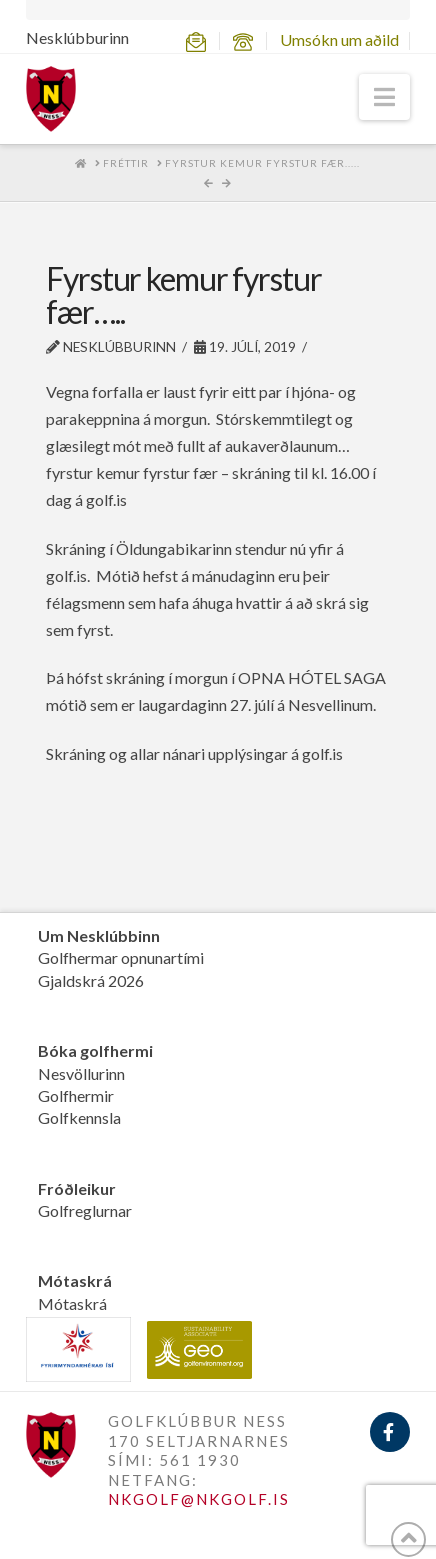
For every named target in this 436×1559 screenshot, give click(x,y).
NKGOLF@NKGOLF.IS (199, 1499)
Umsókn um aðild (339, 39)
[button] (384, 97)
